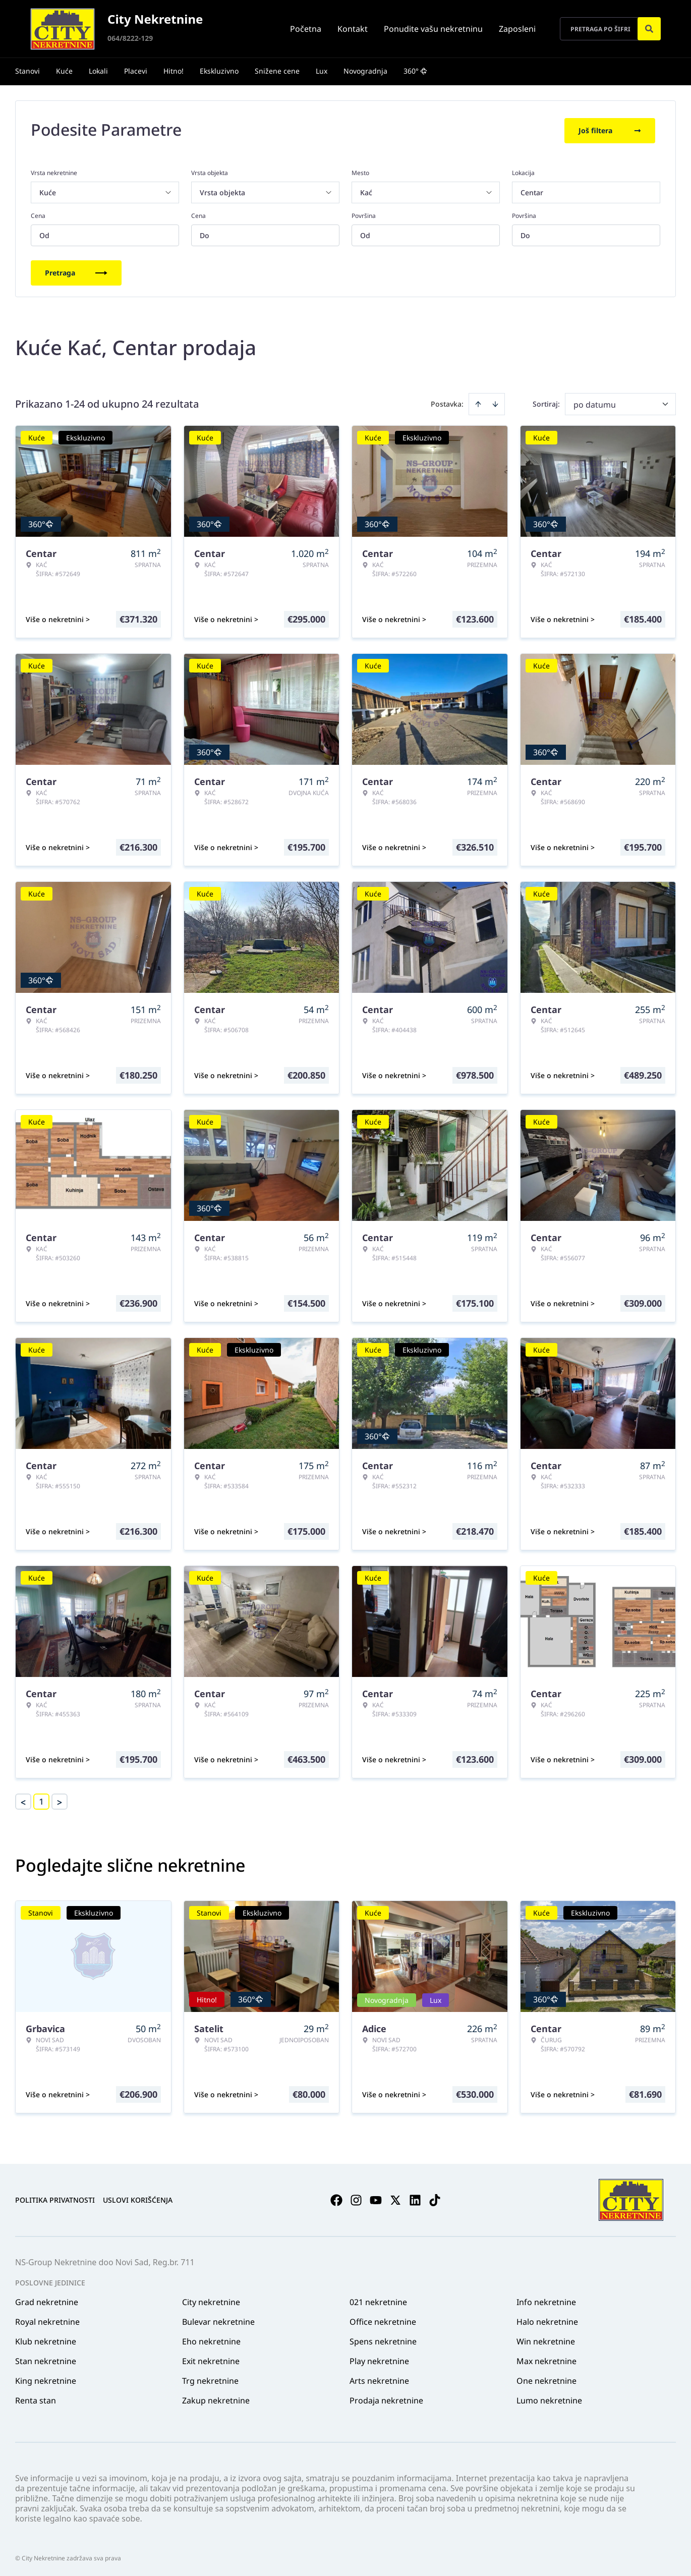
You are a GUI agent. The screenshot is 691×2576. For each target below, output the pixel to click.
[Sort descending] (495, 402)
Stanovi (27, 71)
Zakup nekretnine (216, 2398)
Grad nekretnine (46, 2300)
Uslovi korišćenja (137, 2198)
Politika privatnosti (55, 2198)
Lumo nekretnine (549, 2398)
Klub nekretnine (45, 2339)
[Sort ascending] (478, 402)
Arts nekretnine (379, 2378)
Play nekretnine (379, 2359)
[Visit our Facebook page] (336, 2198)
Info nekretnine (546, 2300)
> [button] (59, 1800)
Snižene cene (277, 71)
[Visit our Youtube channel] (376, 2198)
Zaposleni (517, 28)
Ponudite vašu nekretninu (433, 28)
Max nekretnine (546, 2359)
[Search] (649, 28)
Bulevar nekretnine (218, 2319)
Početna (305, 28)
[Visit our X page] (395, 2198)
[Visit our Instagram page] (356, 2198)
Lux (321, 71)
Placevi (135, 71)
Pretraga (76, 270)
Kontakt (352, 28)
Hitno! (173, 71)
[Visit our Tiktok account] (435, 2198)
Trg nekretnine (210, 2378)
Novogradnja (365, 71)
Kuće (64, 71)
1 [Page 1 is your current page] (41, 1800)
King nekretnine (45, 2378)
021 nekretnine (378, 2300)
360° (415, 71)
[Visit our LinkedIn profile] (415, 2198)
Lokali (98, 71)
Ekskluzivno (219, 71)
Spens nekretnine (383, 2339)
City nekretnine (211, 2300)
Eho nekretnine (211, 2339)
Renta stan (35, 2398)
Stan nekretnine (45, 2359)
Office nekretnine (383, 2319)
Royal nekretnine (47, 2319)
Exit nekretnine (211, 2359)
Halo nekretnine (547, 2319)
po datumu (594, 402)
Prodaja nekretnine (386, 2398)
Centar (532, 190)
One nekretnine (546, 2378)
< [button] (23, 1800)
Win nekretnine (545, 2339)
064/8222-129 (130, 38)
